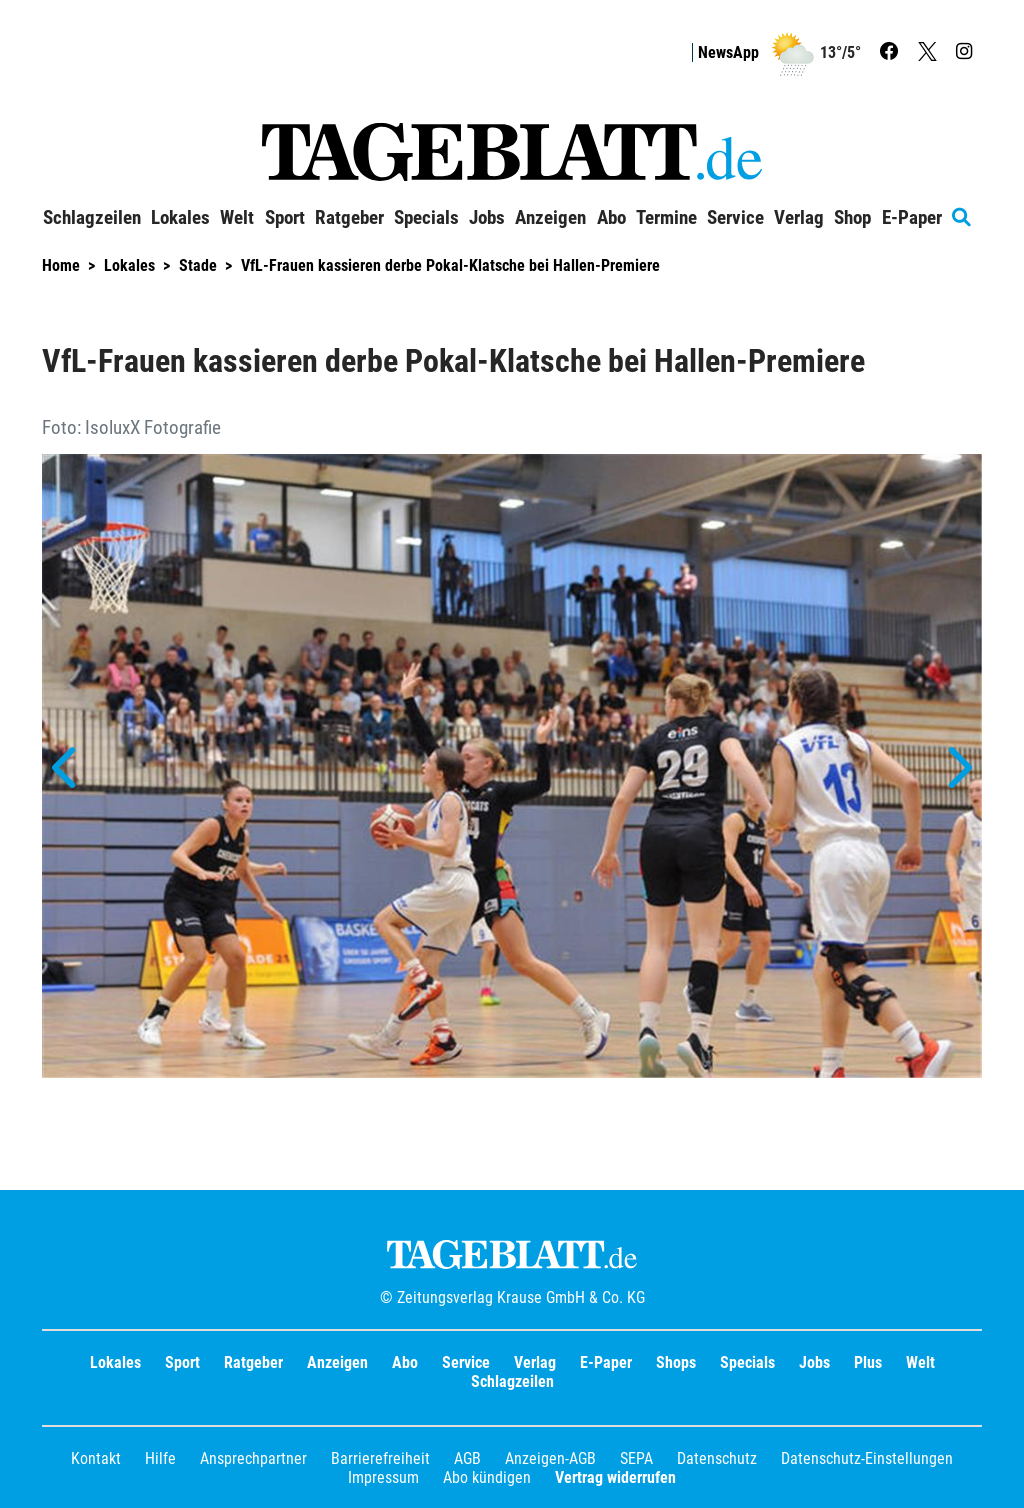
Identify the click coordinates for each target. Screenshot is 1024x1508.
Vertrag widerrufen (615, 1477)
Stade (198, 265)
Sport (182, 1362)
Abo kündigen (487, 1477)
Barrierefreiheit (380, 1458)
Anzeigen (337, 1362)
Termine (666, 218)
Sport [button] (285, 218)
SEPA (636, 1458)
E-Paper (606, 1362)
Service (466, 1362)
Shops (676, 1362)
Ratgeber (253, 1362)
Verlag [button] (799, 218)
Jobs (487, 218)
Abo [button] (611, 218)
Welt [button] (237, 218)
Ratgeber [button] (349, 218)
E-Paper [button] (912, 218)
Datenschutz (717, 1458)
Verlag (535, 1362)
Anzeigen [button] (550, 218)
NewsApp (728, 52)
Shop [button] (852, 218)
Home (61, 265)
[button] (66, 768)
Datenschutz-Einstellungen (867, 1458)
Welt (920, 1362)
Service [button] (735, 218)
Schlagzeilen (92, 218)
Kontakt (96, 1458)
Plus (868, 1362)
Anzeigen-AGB (550, 1458)
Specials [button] (426, 218)
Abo (405, 1362)
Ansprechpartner (253, 1458)
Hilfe (160, 1458)
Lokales (129, 265)
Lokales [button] (180, 218)
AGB (467, 1458)
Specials (747, 1362)
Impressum (383, 1477)
